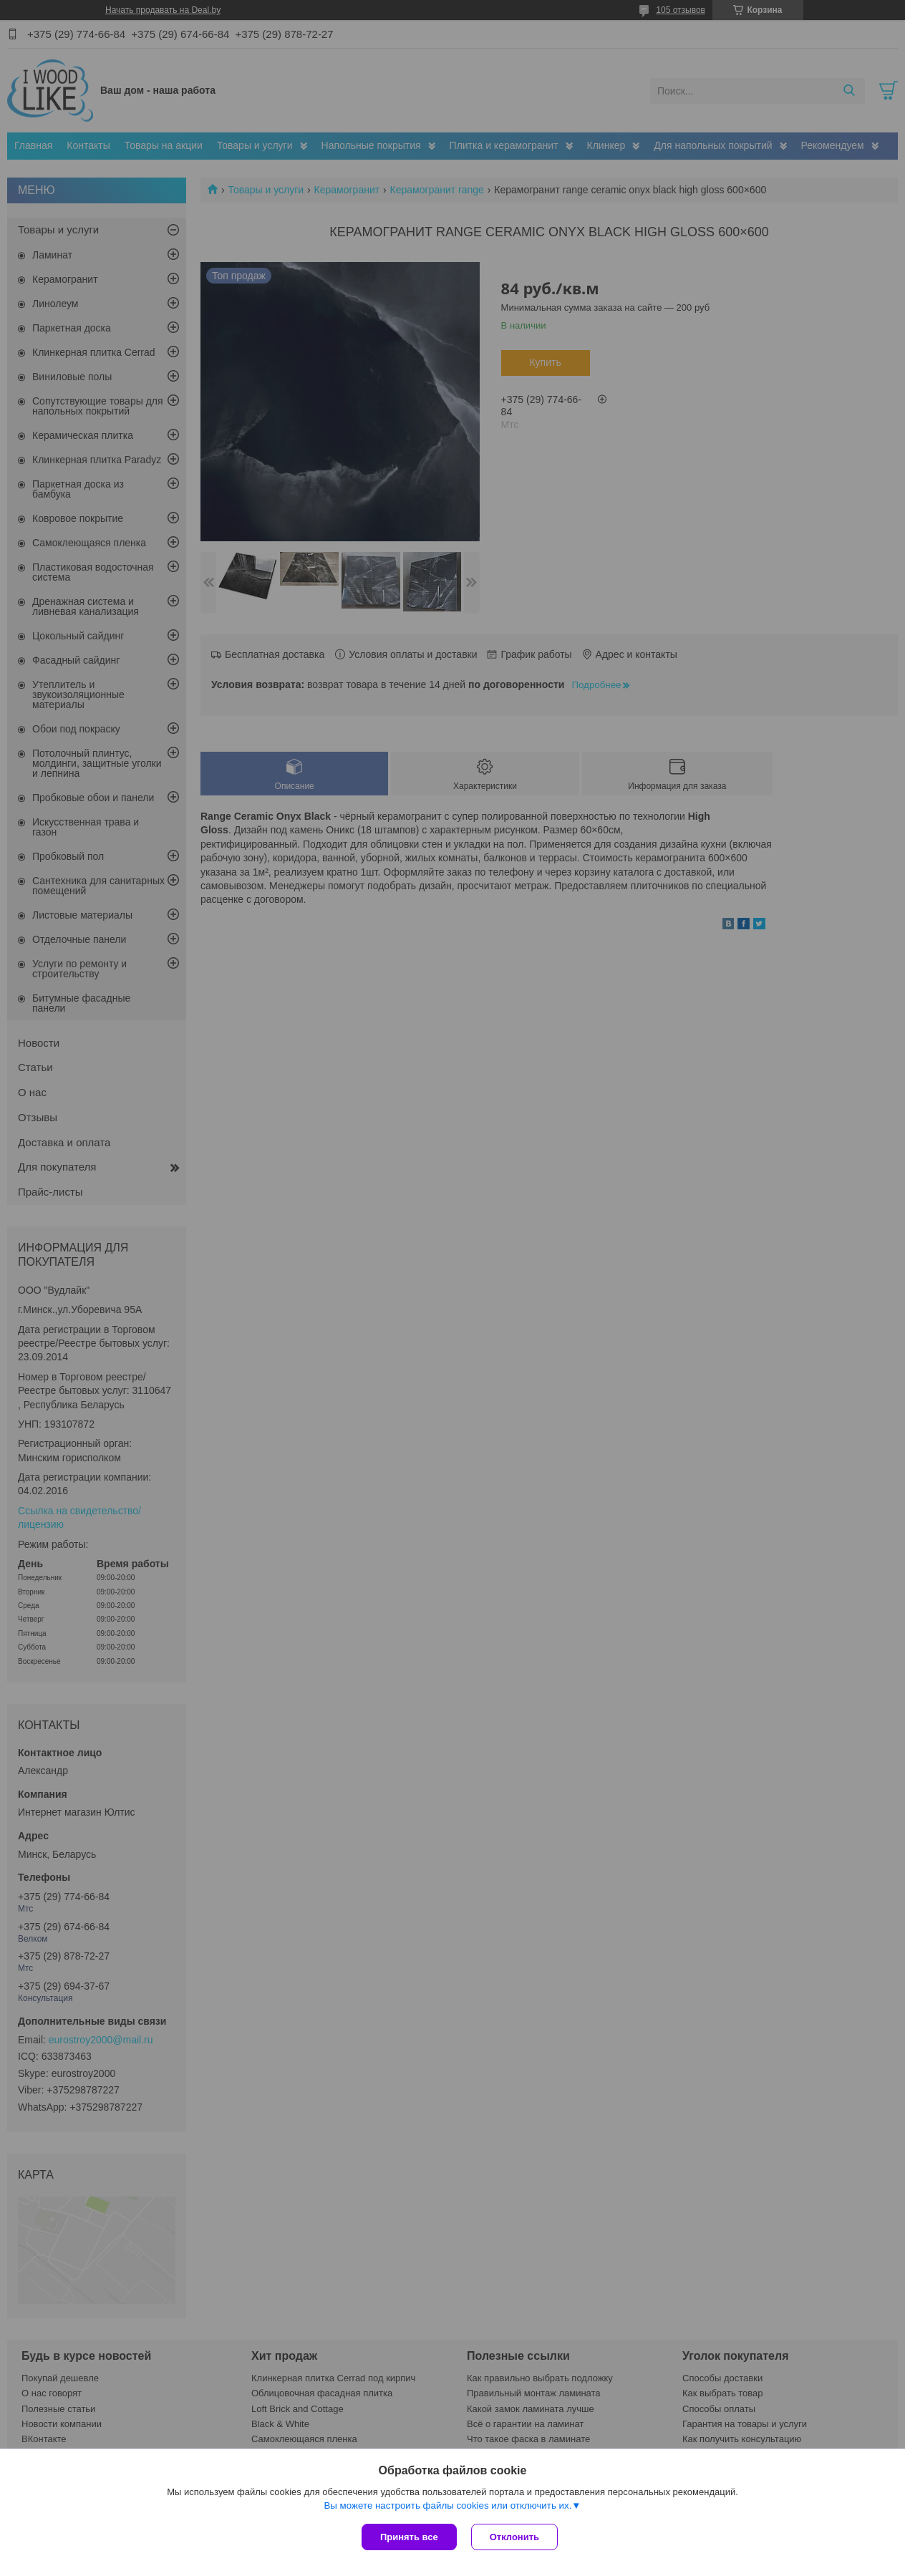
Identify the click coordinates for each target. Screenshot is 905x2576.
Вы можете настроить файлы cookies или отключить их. (447, 2505)
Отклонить (514, 2537)
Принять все (409, 2537)
